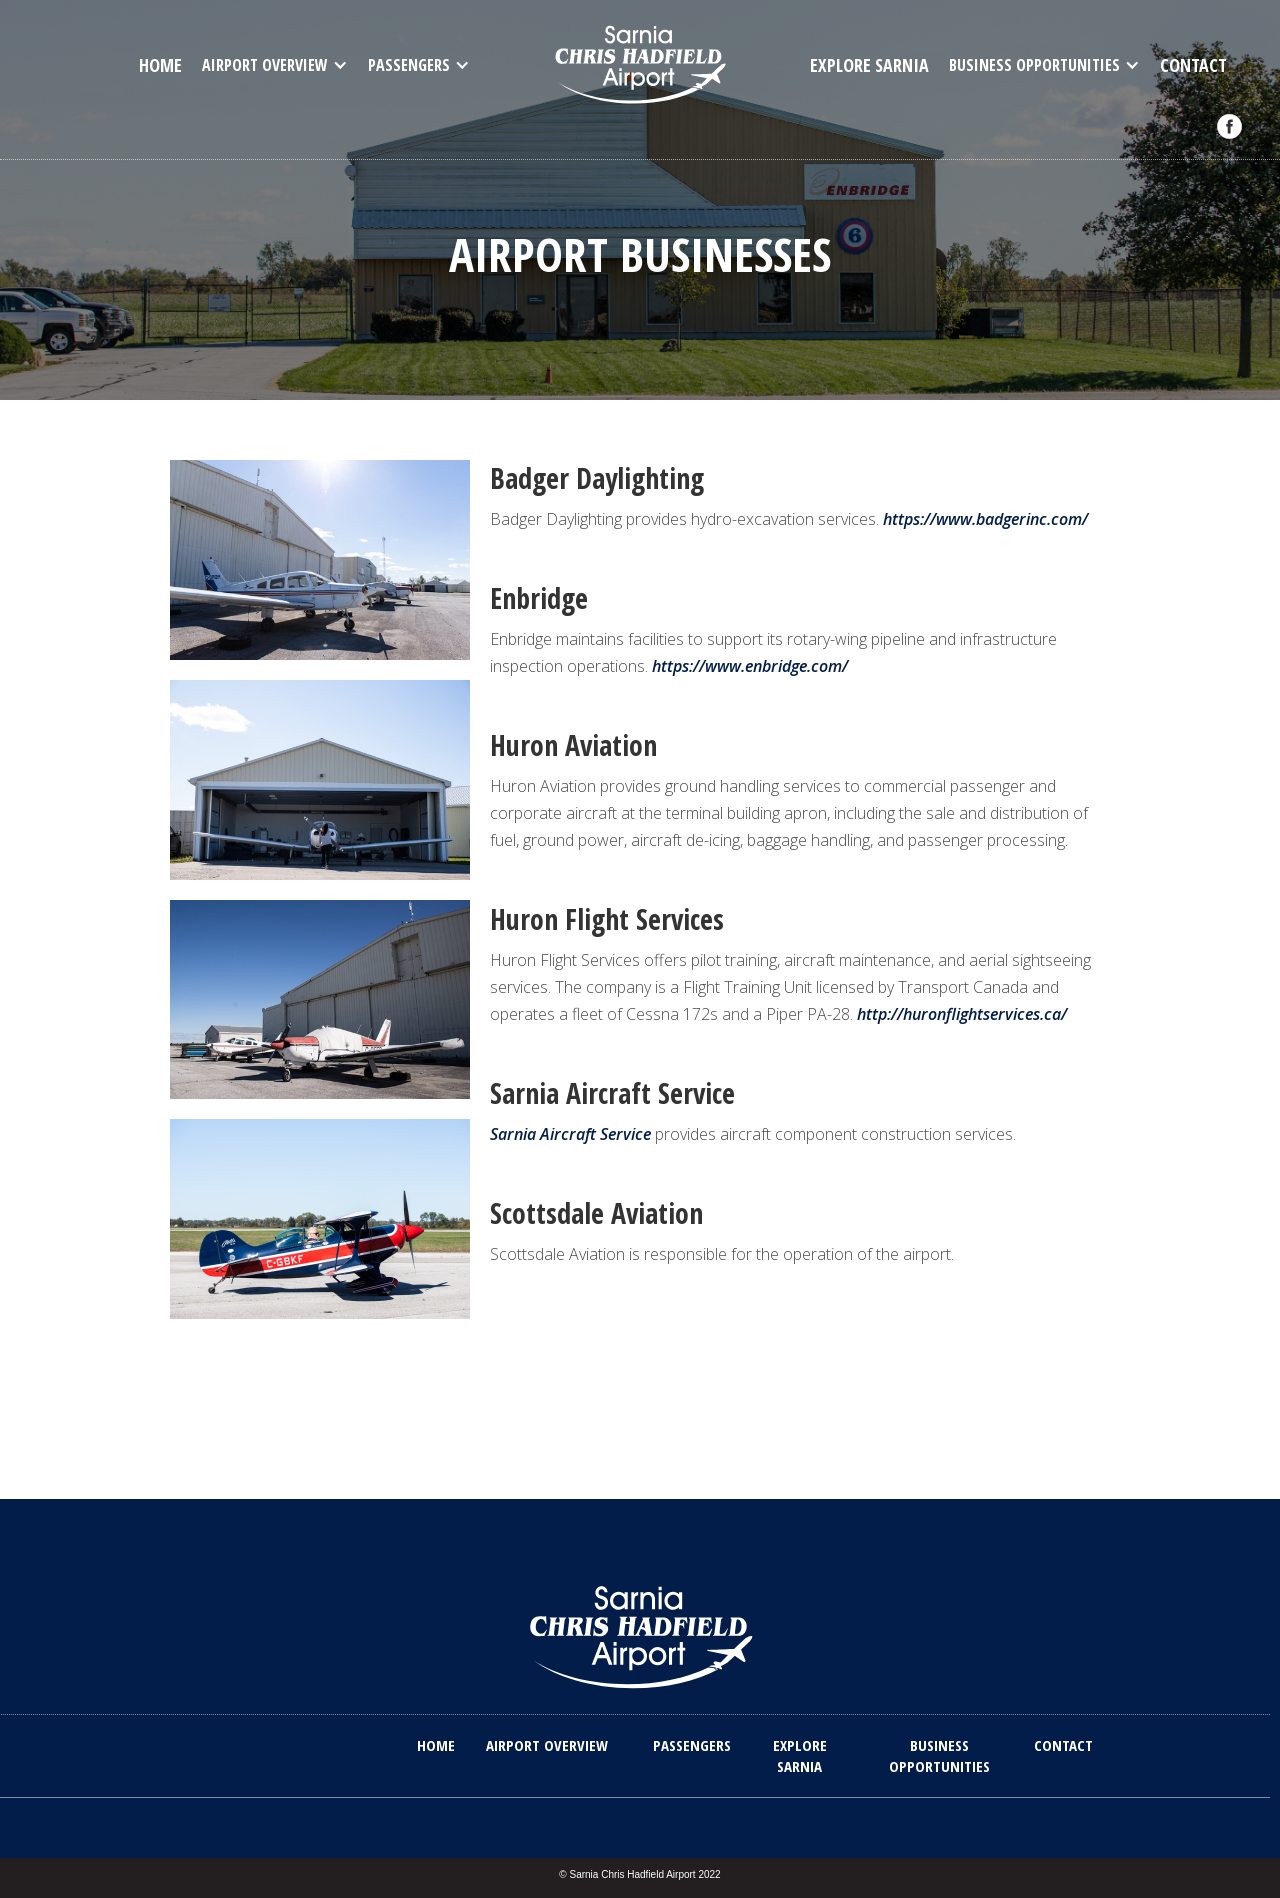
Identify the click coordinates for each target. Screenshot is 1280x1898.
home (160, 65)
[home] (640, 63)
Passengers (692, 1745)
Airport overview (547, 1745)
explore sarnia (800, 1755)
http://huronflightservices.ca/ (962, 1014)
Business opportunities (939, 1755)
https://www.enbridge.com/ (750, 666)
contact (1193, 65)
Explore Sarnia (869, 65)
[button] (275, 65)
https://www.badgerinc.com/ (985, 519)
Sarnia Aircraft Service (570, 1134)
